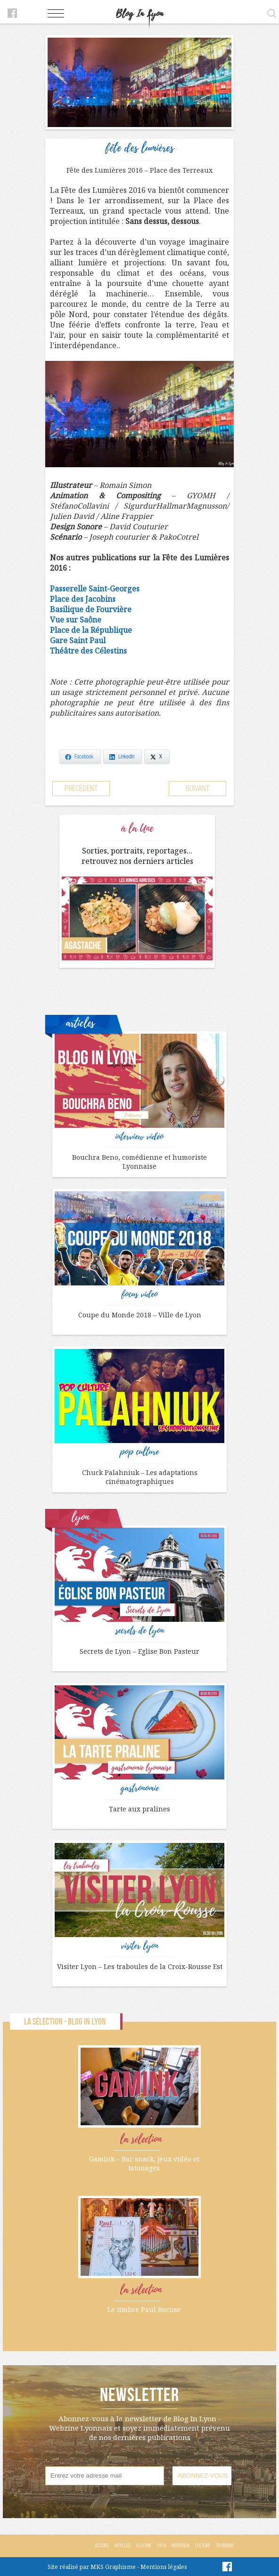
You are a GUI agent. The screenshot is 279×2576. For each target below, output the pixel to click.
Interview (180, 2545)
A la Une (143, 2545)
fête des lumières (140, 148)
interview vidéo (139, 1137)
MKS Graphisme (113, 2567)
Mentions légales (163, 2567)
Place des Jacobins (82, 599)
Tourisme (225, 2545)
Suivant (197, 788)
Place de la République (91, 630)
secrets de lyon (139, 1631)
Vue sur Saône (75, 619)
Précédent (81, 788)
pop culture (139, 1452)
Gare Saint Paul (78, 640)
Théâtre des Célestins (88, 651)
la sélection (141, 2139)
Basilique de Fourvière (90, 609)
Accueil (102, 2545)
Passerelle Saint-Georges (95, 588)
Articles (123, 2545)
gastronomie (140, 1788)
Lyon (161, 2545)
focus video (140, 1294)
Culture (202, 2545)
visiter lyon (139, 1946)
